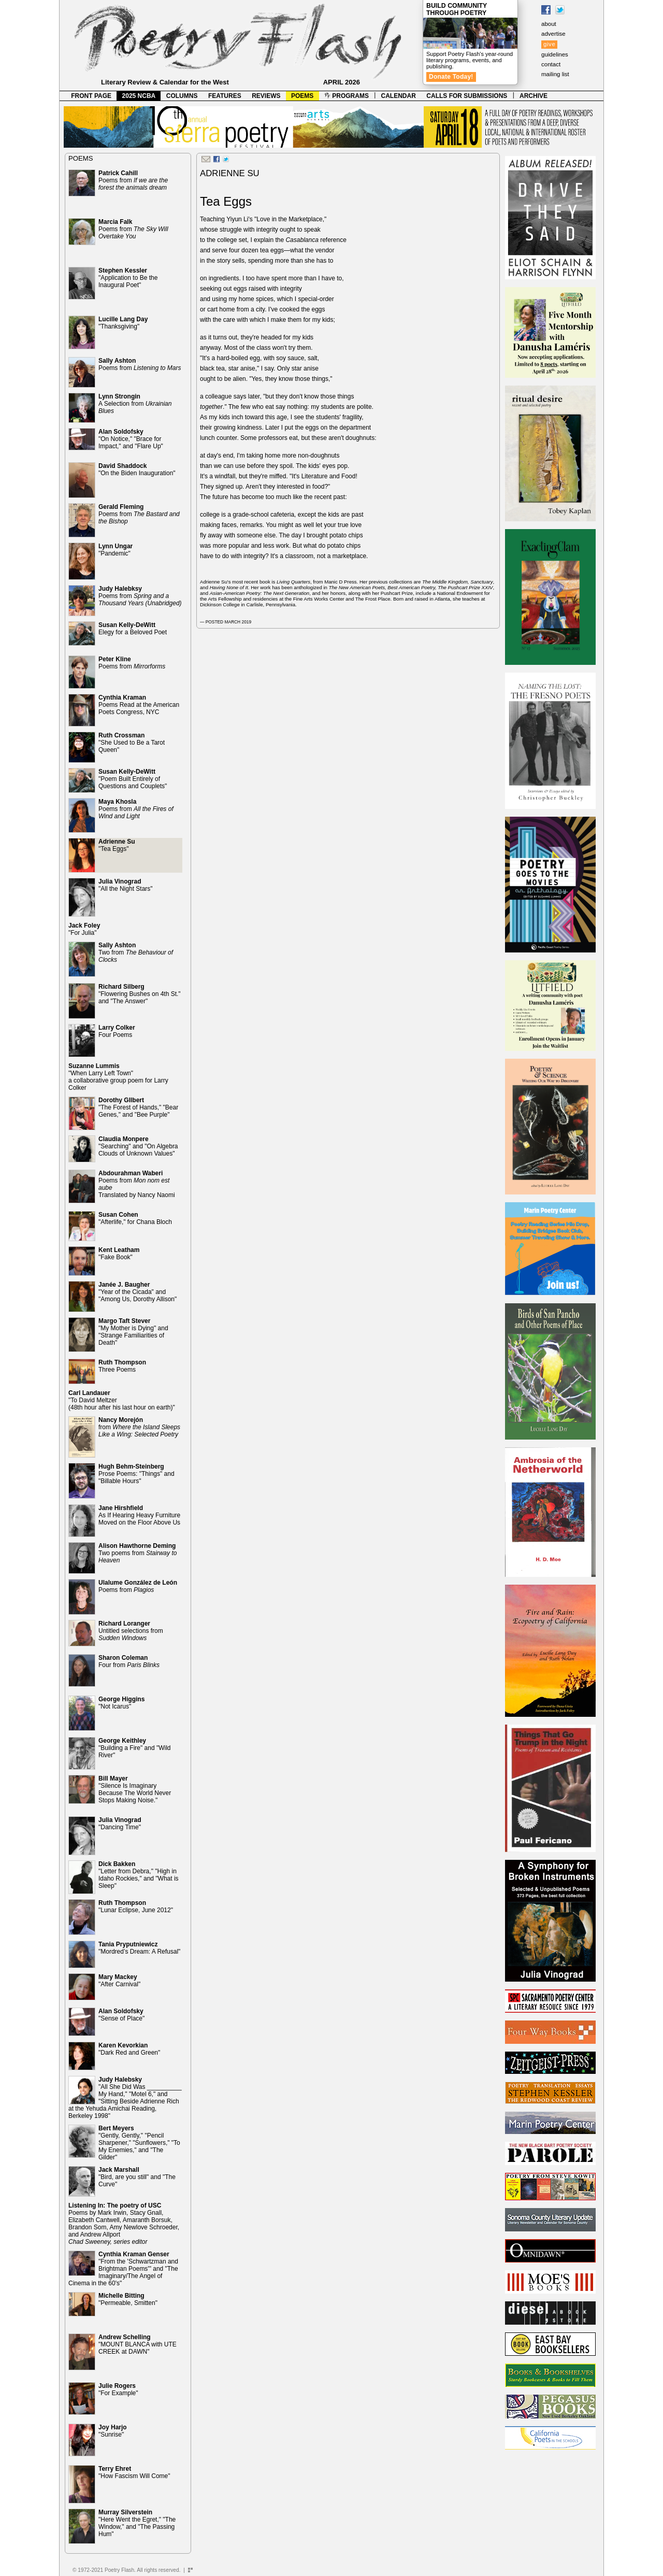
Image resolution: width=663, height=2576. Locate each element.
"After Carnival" (119, 1980)
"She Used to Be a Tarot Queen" (131, 742)
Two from (135, 952)
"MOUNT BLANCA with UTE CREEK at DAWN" (137, 2344)
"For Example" (118, 2389)
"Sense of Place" (121, 2015)
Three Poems (122, 1366)
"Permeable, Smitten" (127, 2299)
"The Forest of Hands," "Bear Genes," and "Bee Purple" (138, 1107)
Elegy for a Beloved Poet (132, 628)
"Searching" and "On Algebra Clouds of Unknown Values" (138, 1146)
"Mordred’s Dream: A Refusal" (139, 1948)
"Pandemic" (115, 550)
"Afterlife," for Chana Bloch (135, 1218)
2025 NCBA (139, 95)
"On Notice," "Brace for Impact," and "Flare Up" (130, 439)
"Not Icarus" (121, 1703)
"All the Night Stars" (125, 885)
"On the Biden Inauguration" (137, 469)
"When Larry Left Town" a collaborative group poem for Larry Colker (118, 1076)
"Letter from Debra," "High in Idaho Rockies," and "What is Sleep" (138, 1874)
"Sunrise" (112, 2431)
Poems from (133, 180)
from (139, 1427)
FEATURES (224, 95)
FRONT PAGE (91, 95)
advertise (553, 34)
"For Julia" (84, 929)
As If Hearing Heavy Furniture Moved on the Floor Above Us (139, 1515)
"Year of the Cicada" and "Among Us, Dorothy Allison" (137, 1292)
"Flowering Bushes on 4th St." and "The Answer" (139, 994)
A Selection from (134, 404)
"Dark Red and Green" (129, 2049)
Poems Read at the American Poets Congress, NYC (138, 705)
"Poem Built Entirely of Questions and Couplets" (132, 779)
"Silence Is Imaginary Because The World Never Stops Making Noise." (134, 1789)
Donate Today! (451, 76)
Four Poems (116, 1031)
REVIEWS (266, 95)
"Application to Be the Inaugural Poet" (127, 278)
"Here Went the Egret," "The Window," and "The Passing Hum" (137, 2523)
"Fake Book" (118, 1253)
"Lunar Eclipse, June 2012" (135, 1906)
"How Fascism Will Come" (134, 2472)
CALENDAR (398, 95)
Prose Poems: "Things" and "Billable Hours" (136, 1474)
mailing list (555, 74)
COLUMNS (182, 95)
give (549, 44)
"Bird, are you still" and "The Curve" (137, 2177)
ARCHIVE (533, 95)
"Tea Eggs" (116, 845)
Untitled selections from (130, 1631)
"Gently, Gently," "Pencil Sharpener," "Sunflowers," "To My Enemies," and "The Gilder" (139, 2143)
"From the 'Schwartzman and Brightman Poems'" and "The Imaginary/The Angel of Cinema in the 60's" (123, 2269)
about (548, 24)
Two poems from (137, 1553)
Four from (129, 1661)
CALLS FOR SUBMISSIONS (466, 95)
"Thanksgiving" (123, 323)
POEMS (302, 95)
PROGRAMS (346, 95)
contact (550, 64)
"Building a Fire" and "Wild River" (134, 1748)
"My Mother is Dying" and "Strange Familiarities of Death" (133, 1331)
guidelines (554, 54)
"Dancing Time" (119, 1823)
